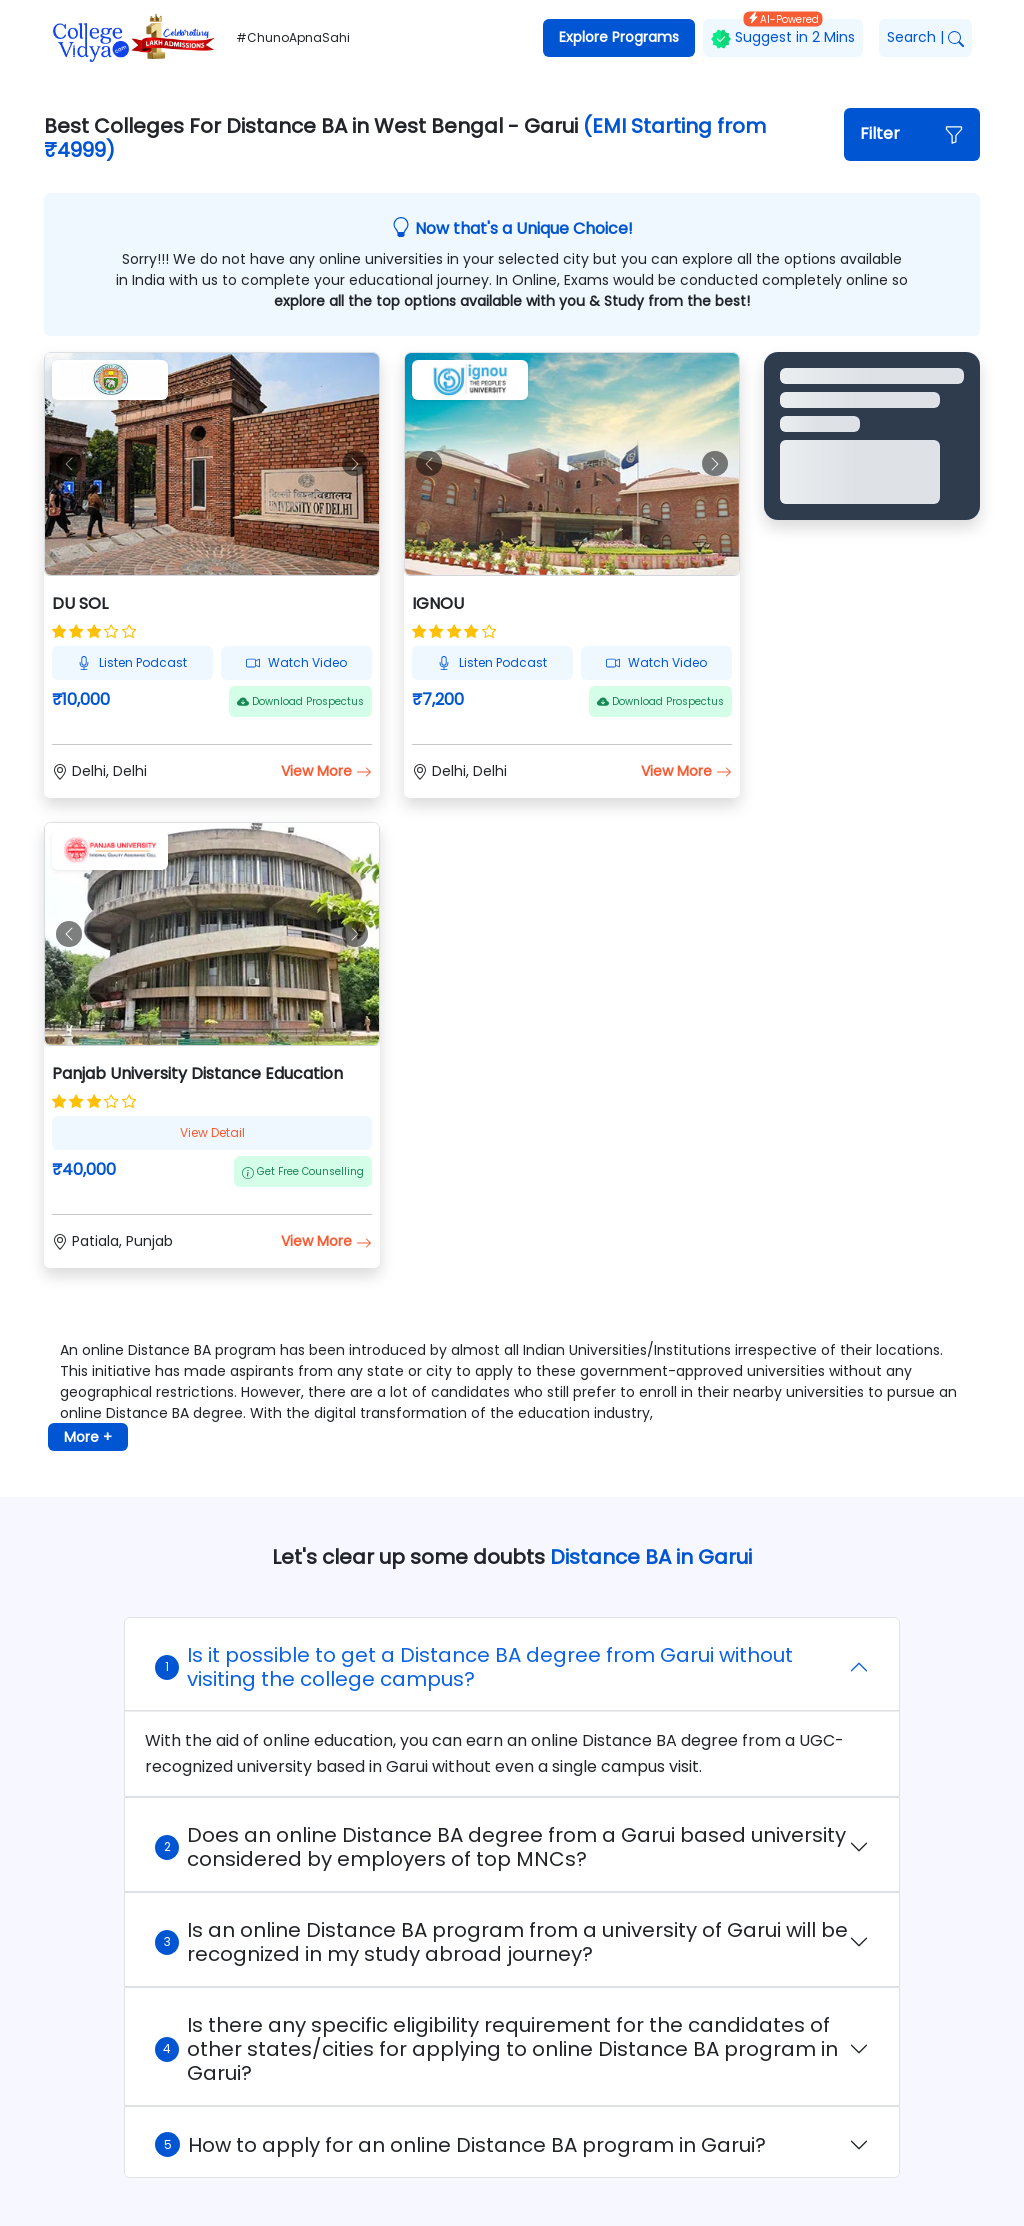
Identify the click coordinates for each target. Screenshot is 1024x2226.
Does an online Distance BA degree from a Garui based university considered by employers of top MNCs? (500, 1847)
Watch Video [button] (296, 662)
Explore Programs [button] (619, 37)
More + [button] (88, 1437)
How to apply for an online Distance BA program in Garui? (460, 2145)
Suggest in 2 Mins (783, 33)
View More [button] (326, 771)
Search (925, 37)
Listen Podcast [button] (132, 662)
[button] (912, 134)
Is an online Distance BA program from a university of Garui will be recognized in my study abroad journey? (501, 1942)
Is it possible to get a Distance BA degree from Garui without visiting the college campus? (474, 1667)
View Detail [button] (212, 1132)
